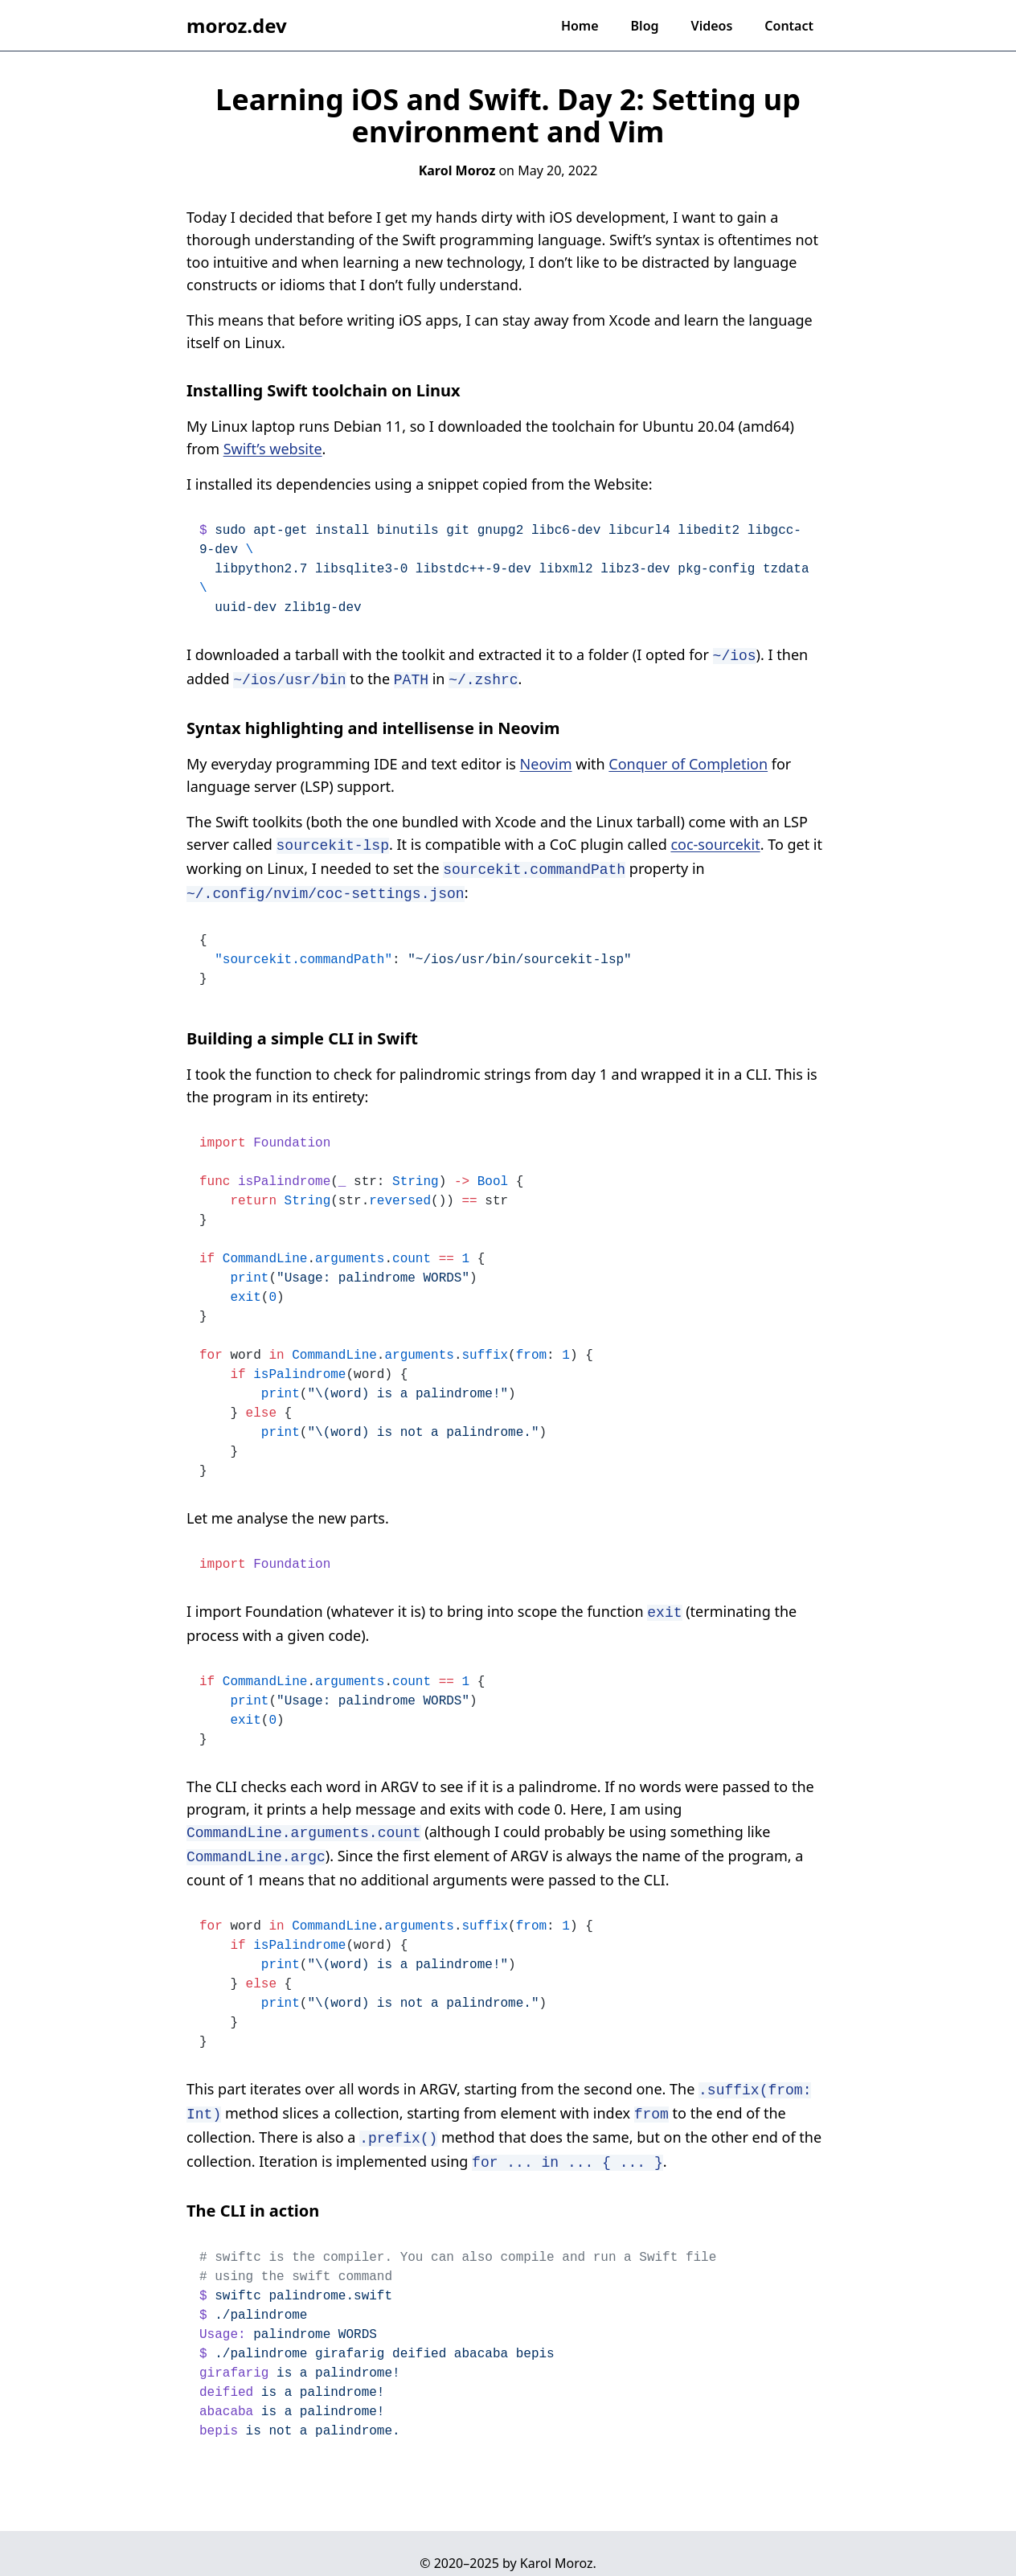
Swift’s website (272, 448)
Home (580, 26)
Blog (645, 26)
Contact (788, 26)
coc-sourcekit (715, 841)
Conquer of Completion (688, 760)
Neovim (546, 760)
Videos (712, 26)
